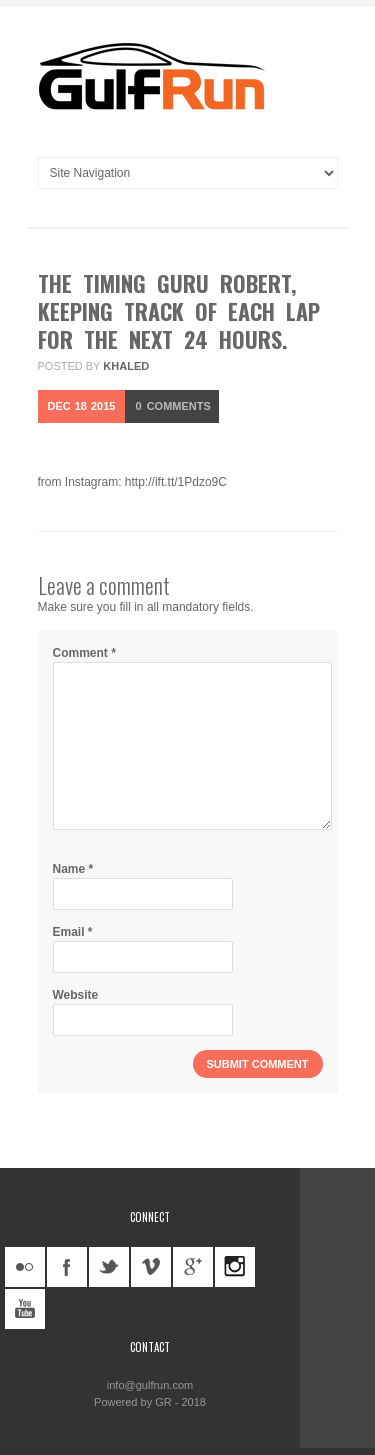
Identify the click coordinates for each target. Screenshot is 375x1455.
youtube (25, 1309)
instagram (235, 1267)
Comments (172, 406)
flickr (25, 1267)
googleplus (193, 1267)
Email (73, 932)
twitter (109, 1267)
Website (76, 995)
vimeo (151, 1267)
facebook (67, 1267)
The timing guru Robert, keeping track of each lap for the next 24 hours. (179, 311)
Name (73, 869)
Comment (84, 653)
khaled (126, 366)
